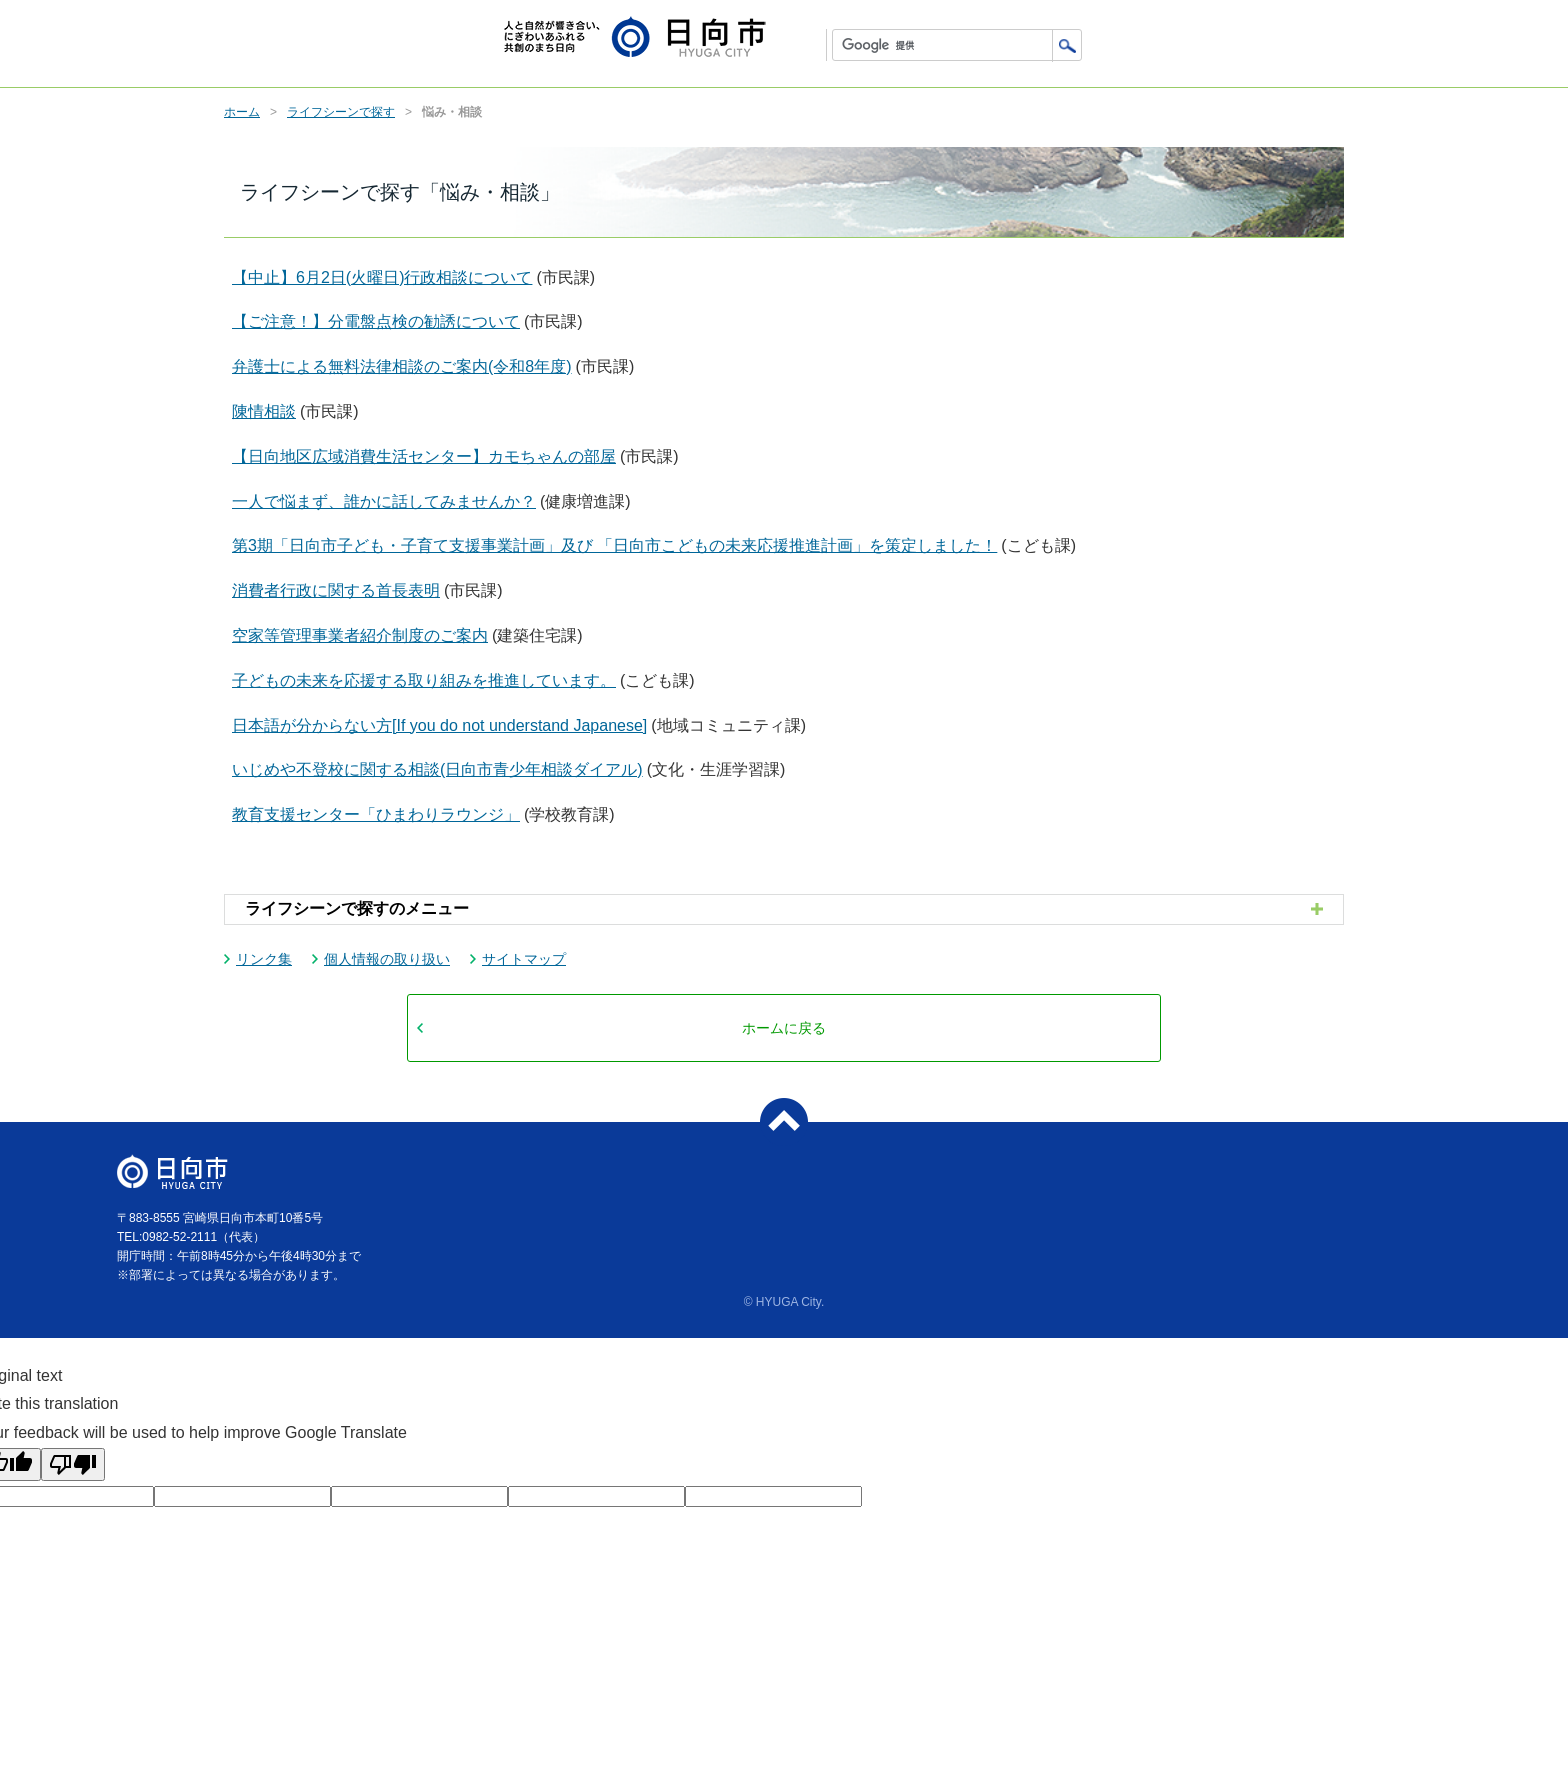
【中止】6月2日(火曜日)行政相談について (382, 277)
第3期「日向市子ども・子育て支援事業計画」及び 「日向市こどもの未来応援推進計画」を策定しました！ (614, 545)
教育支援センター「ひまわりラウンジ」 (376, 814)
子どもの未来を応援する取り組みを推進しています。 (424, 680)
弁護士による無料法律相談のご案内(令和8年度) (402, 366)
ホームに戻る (784, 1028)
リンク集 (264, 959)
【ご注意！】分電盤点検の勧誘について (376, 321)
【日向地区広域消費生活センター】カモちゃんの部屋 (424, 456)
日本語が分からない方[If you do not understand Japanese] (439, 725)
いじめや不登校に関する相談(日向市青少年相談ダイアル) (437, 769)
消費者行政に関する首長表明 (336, 590)
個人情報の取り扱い (387, 959)
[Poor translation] (73, 1464)
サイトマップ (524, 959)
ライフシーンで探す (341, 112)
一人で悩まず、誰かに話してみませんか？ (384, 501)
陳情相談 (264, 411)
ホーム (242, 112)
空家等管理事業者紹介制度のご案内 (360, 635)
